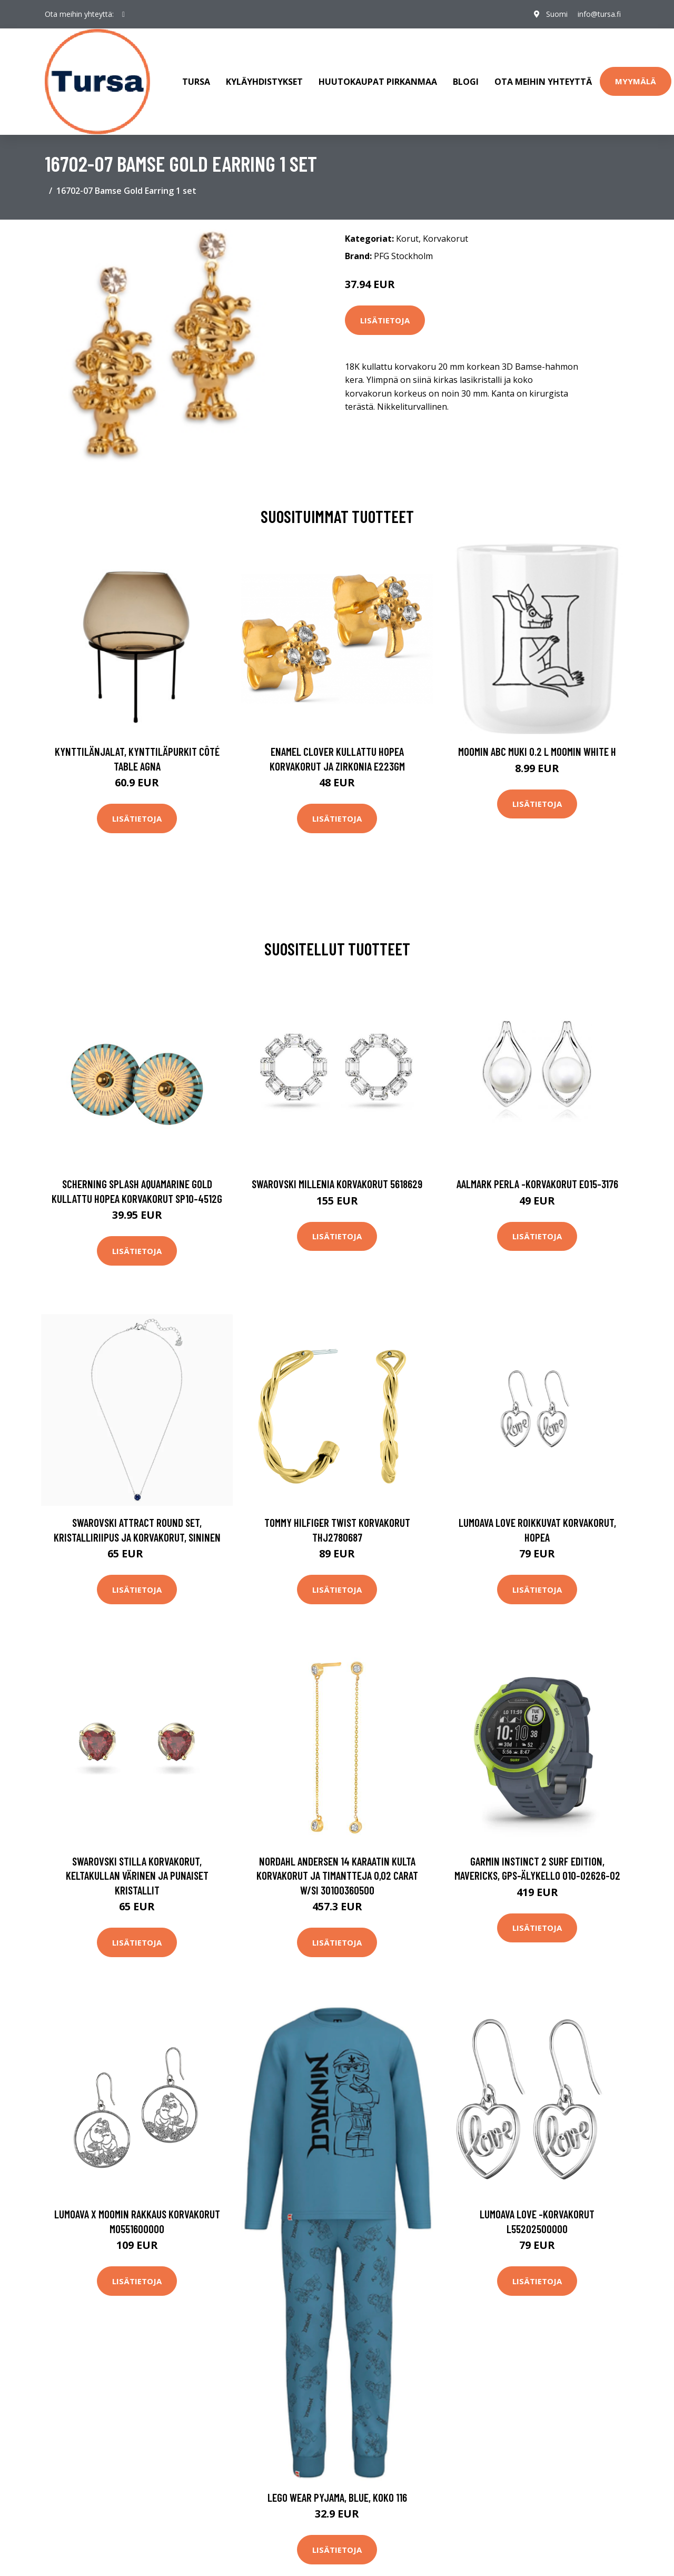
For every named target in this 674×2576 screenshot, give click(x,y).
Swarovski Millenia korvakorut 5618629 (337, 1182)
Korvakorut (445, 237)
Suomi (556, 14)
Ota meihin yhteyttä (543, 81)
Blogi (466, 81)
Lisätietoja (385, 319)
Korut (407, 237)
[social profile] (123, 14)
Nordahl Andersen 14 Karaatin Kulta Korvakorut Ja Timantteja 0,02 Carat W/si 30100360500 (337, 1874)
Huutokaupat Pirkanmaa (378, 81)
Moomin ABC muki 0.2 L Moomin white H (537, 750)
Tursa (196, 81)
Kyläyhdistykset (264, 81)
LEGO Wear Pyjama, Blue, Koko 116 (337, 2496)
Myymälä (635, 80)
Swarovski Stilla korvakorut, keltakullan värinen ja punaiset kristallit (137, 1874)
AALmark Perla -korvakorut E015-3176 (537, 1182)
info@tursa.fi (599, 14)
